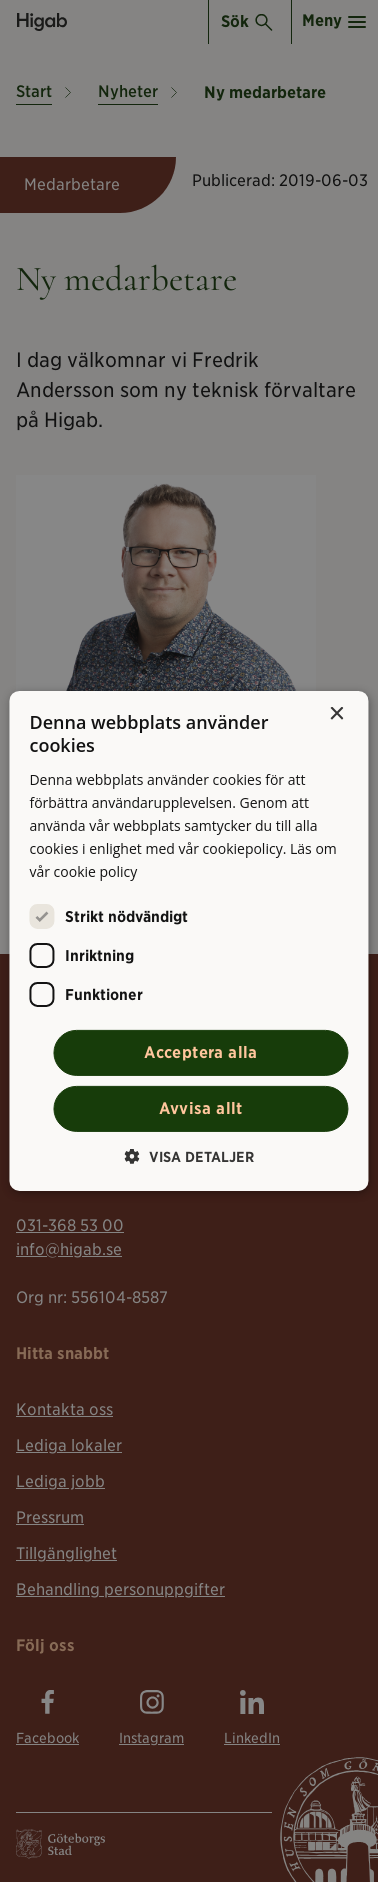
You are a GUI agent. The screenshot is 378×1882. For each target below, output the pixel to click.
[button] (189, 1156)
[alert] (189, 941)
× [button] (336, 714)
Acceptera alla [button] (201, 1052)
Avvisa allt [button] (200, 1108)
